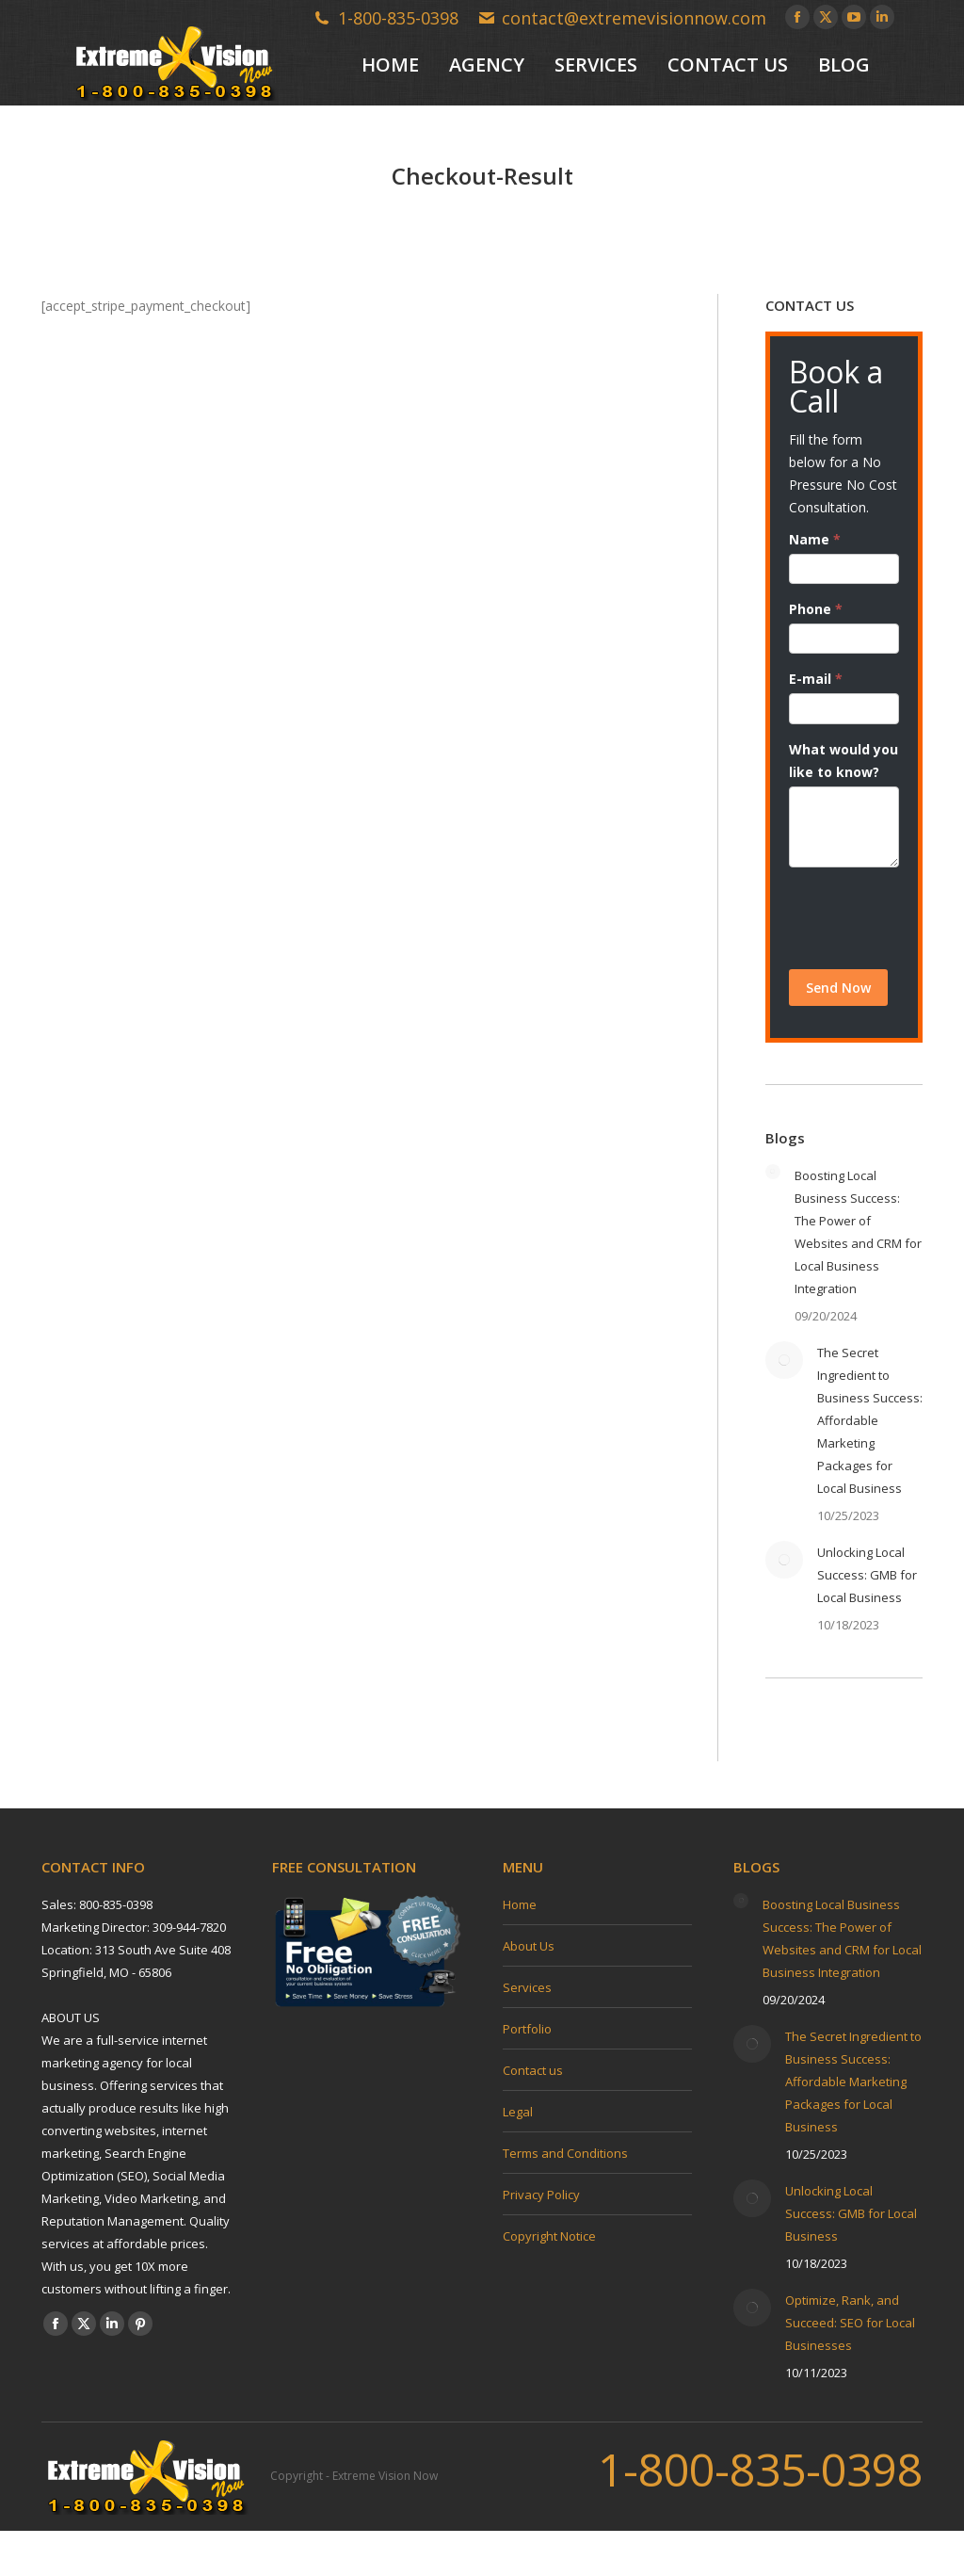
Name (815, 539)
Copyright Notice (549, 2236)
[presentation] (844, 918)
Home (520, 1904)
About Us (528, 1945)
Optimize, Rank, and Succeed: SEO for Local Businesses (850, 2323)
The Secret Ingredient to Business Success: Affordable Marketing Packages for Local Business (870, 1420)
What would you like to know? (843, 760)
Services (527, 1987)
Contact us (533, 2070)
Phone (816, 609)
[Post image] (772, 1171)
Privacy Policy (541, 2194)
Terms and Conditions (565, 2153)
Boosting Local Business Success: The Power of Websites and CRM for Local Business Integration (858, 1232)
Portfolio (527, 2028)
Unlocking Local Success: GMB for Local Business (867, 1575)
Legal (518, 2111)
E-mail (816, 679)
